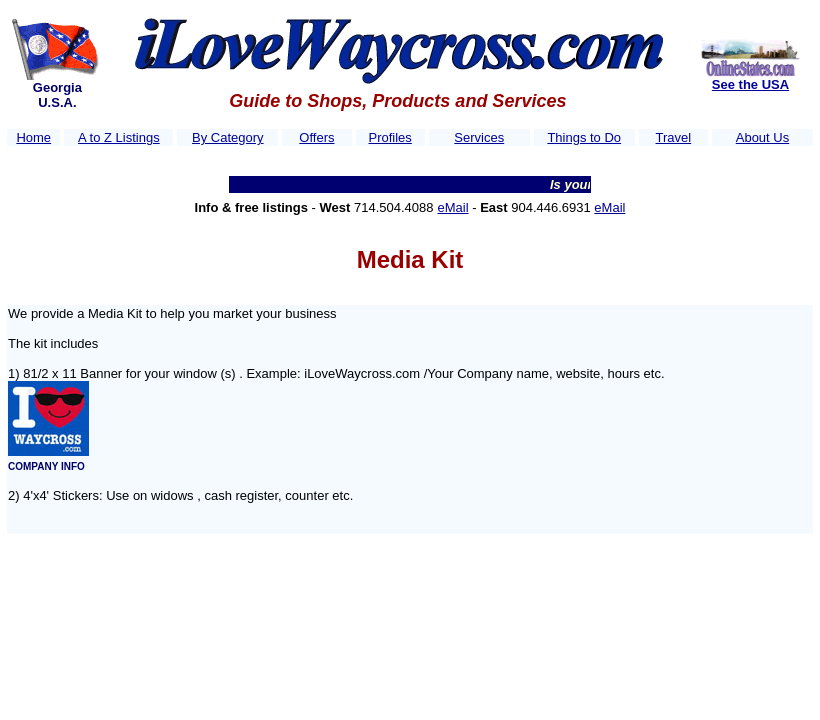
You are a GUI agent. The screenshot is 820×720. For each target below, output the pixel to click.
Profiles (389, 137)
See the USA (750, 84)
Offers (316, 137)
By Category (228, 137)
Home (33, 137)
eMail (453, 207)
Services (479, 137)
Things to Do (584, 137)
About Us (762, 137)
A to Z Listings (119, 137)
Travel (674, 137)
